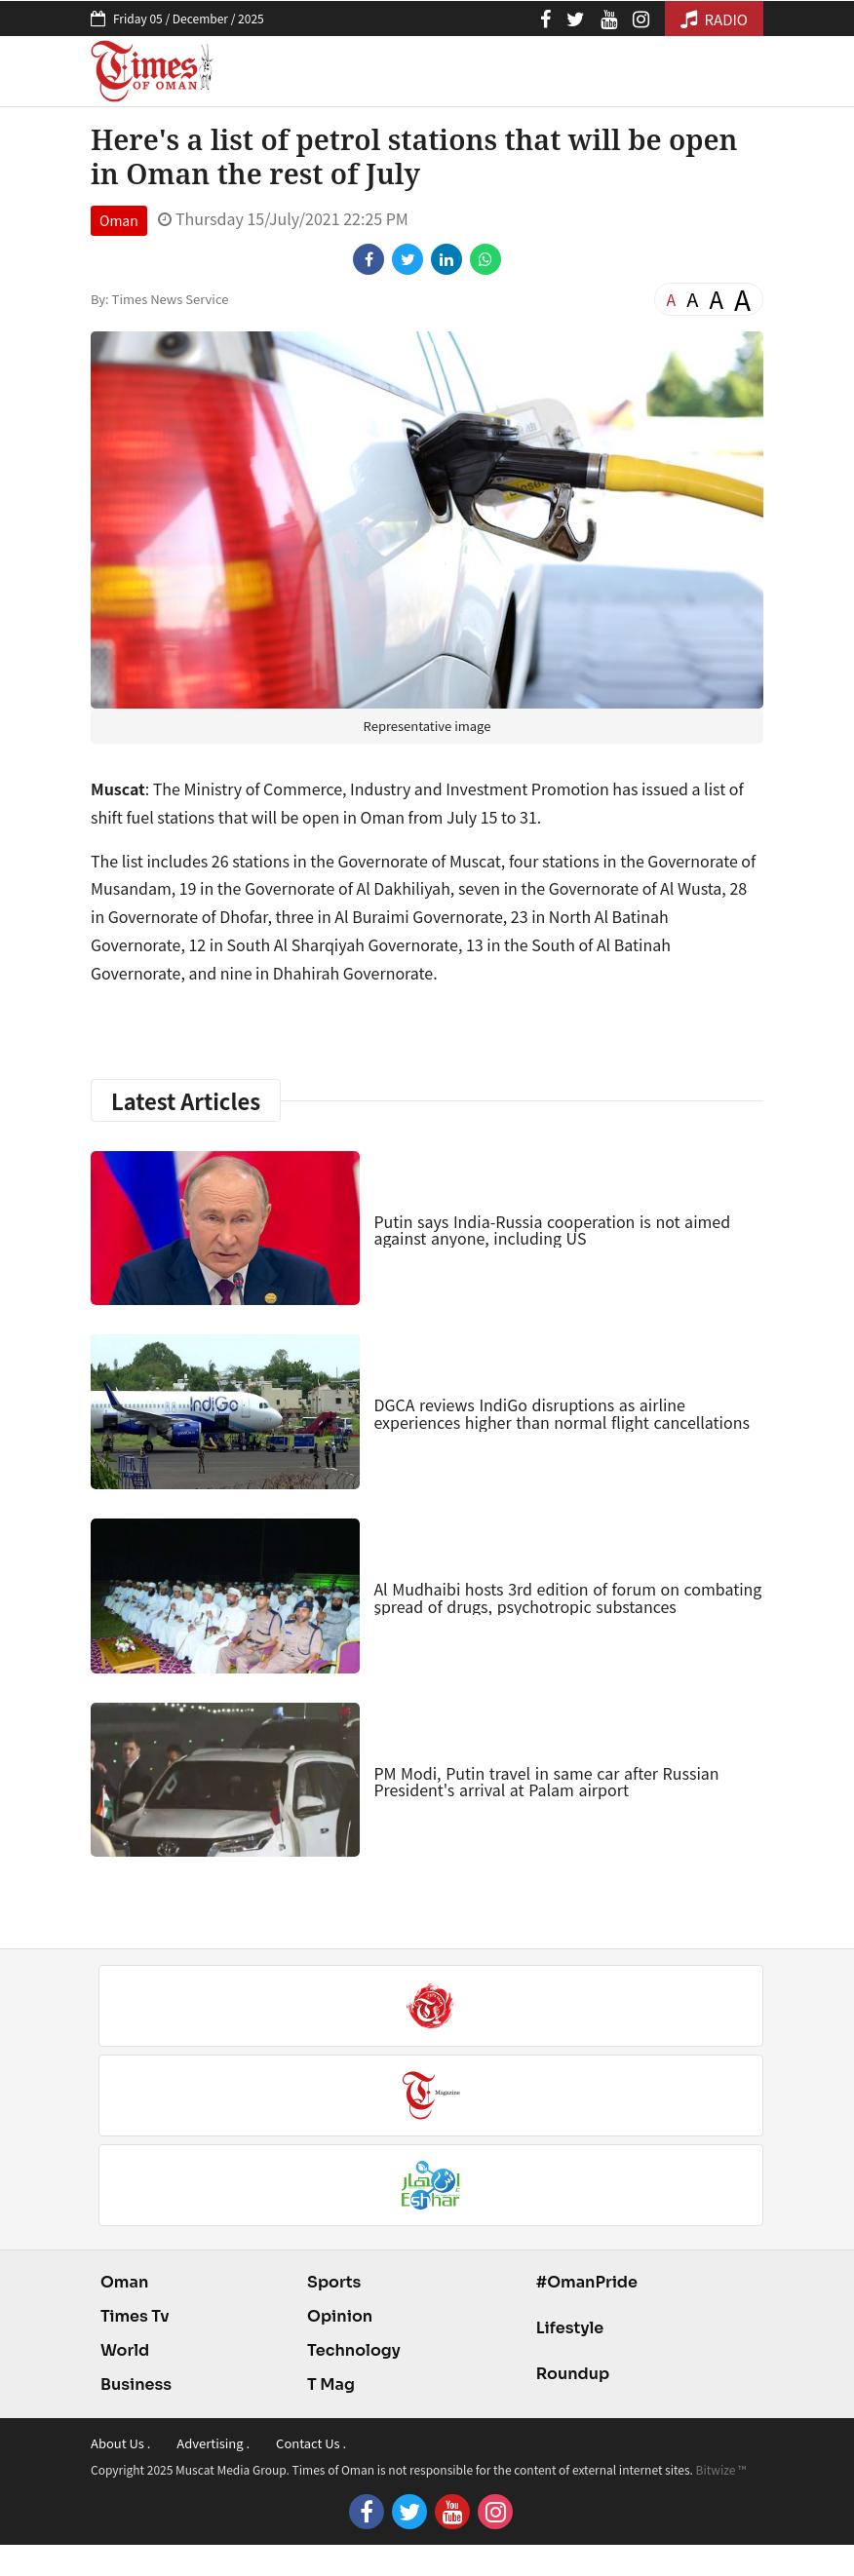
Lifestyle (570, 2328)
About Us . (120, 2443)
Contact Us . (311, 2443)
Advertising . (213, 2443)
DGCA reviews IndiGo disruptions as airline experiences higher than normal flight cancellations (561, 1413)
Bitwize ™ (721, 2469)
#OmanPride (587, 2282)
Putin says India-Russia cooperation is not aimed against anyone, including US (551, 1230)
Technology (354, 2350)
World (124, 2350)
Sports (334, 2282)
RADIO (714, 19)
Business (136, 2384)
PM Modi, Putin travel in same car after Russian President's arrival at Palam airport (545, 1781)
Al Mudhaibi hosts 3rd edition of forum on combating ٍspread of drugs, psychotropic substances (567, 1597)
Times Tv (135, 2316)
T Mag (331, 2384)
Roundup (572, 2374)
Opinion (339, 2316)
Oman (118, 220)
